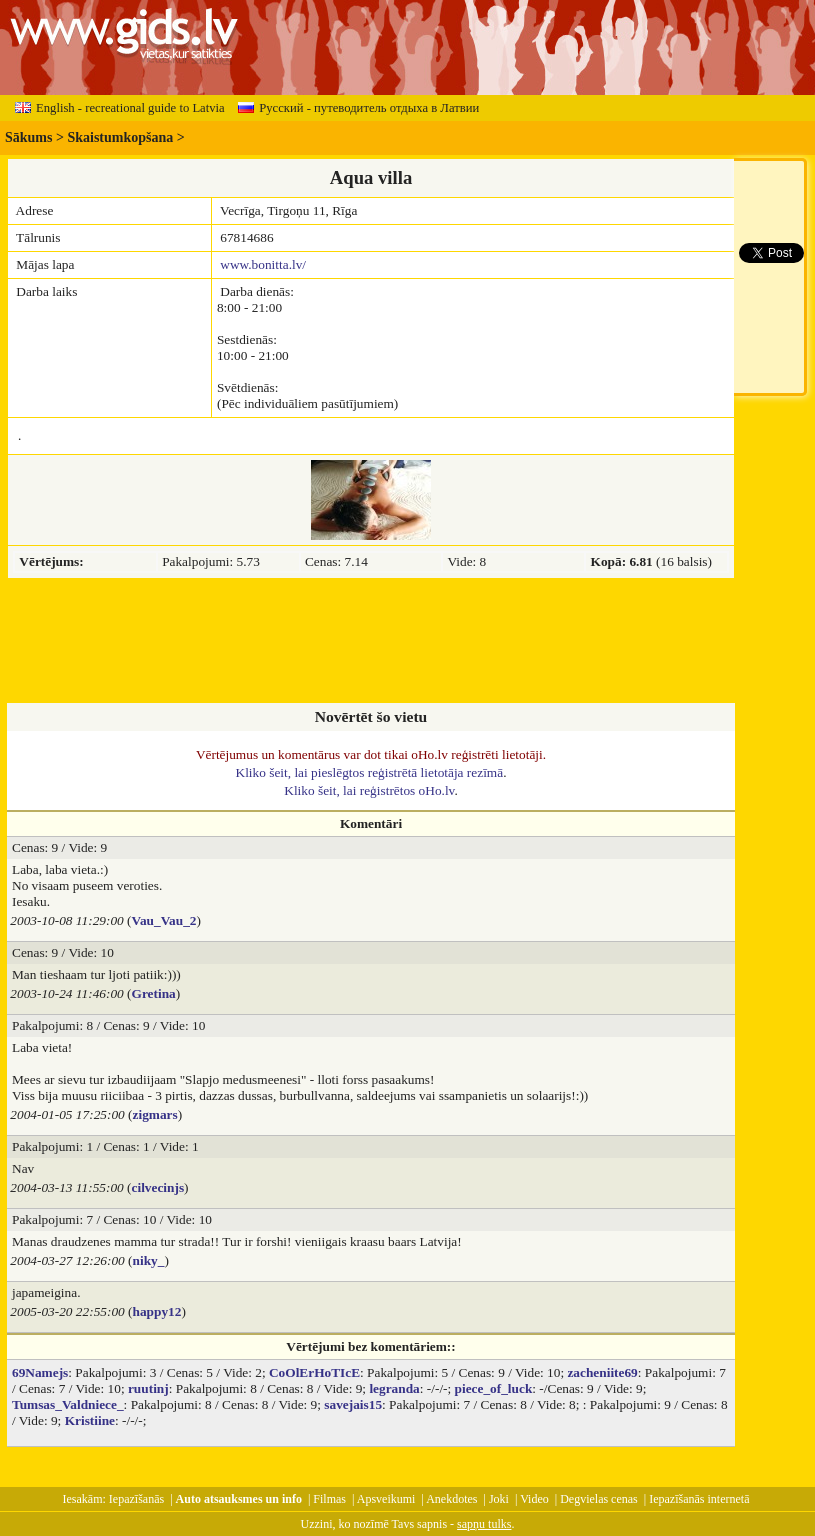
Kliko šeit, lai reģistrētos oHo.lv (369, 790)
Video (534, 1499)
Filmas (329, 1499)
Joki (499, 1499)
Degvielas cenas (599, 1499)
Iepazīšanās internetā (699, 1499)
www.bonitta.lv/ (263, 264)
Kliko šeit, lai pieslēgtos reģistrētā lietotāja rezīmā (370, 772)
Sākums (28, 137)
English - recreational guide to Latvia (120, 108)
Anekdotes (451, 1499)
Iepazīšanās (136, 1499)
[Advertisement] (371, 642)
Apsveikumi (386, 1499)
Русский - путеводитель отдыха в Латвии (358, 108)
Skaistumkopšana (120, 137)
